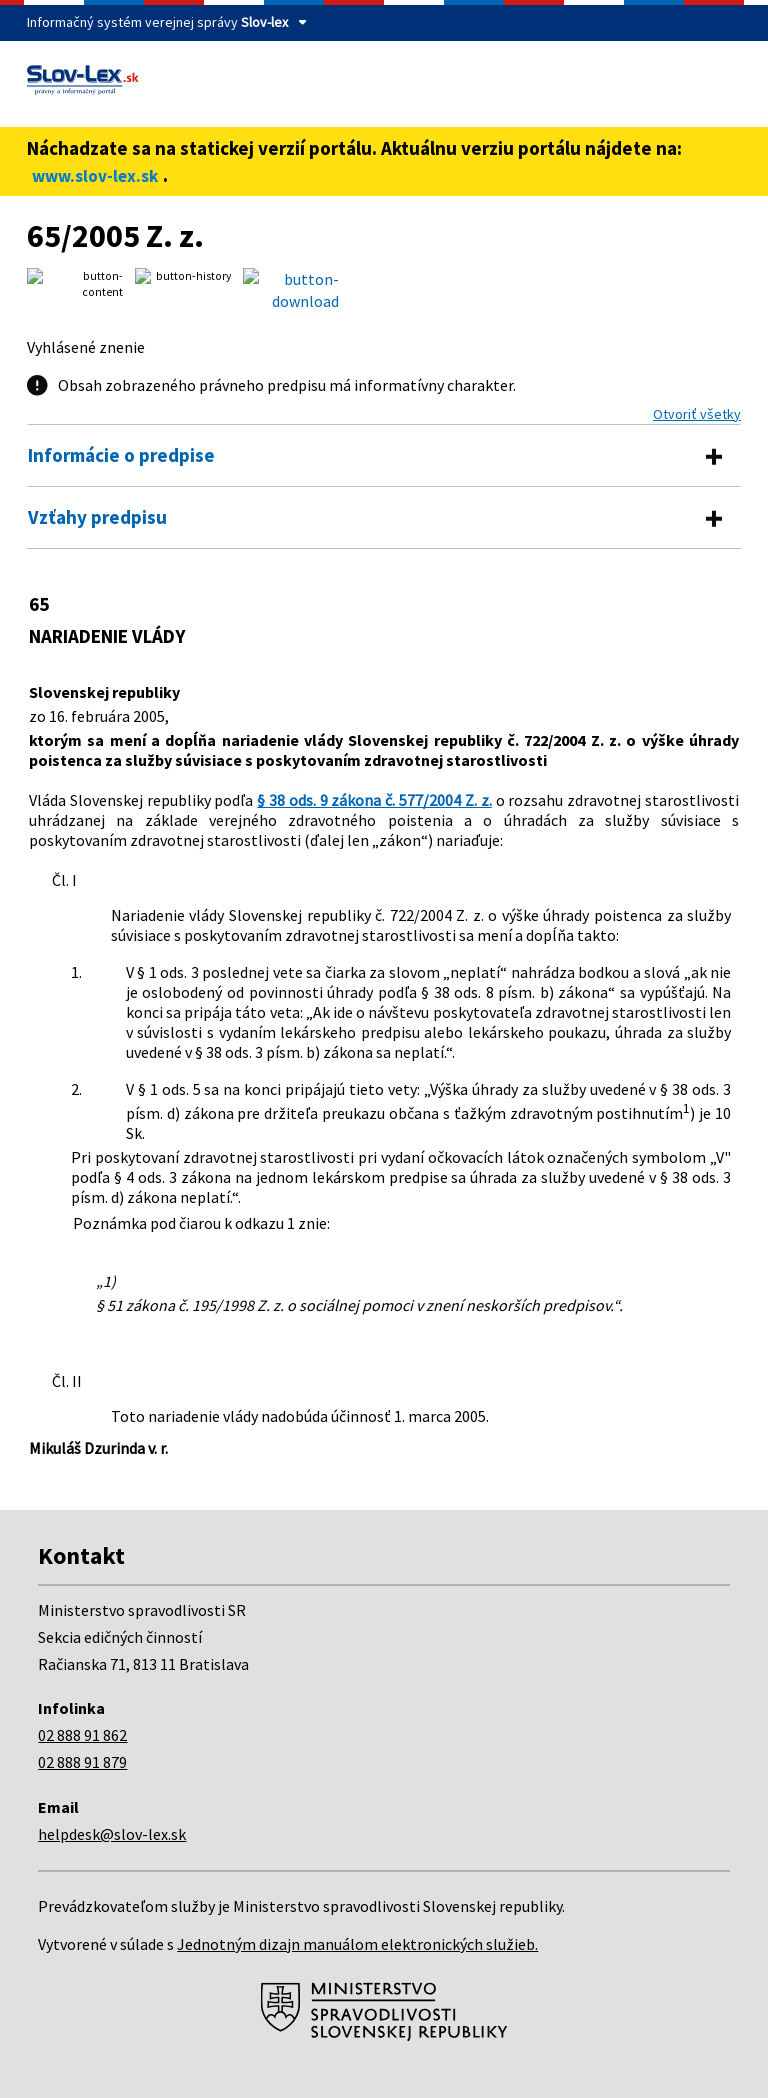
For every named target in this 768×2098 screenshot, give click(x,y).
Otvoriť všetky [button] (697, 414)
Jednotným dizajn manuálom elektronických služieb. (357, 1944)
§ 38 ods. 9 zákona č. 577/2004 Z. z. (374, 800)
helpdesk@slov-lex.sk (112, 1834)
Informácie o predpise (121, 455)
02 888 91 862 (82, 1735)
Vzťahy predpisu (97, 517)
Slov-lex (264, 22)
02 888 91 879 (82, 1762)
